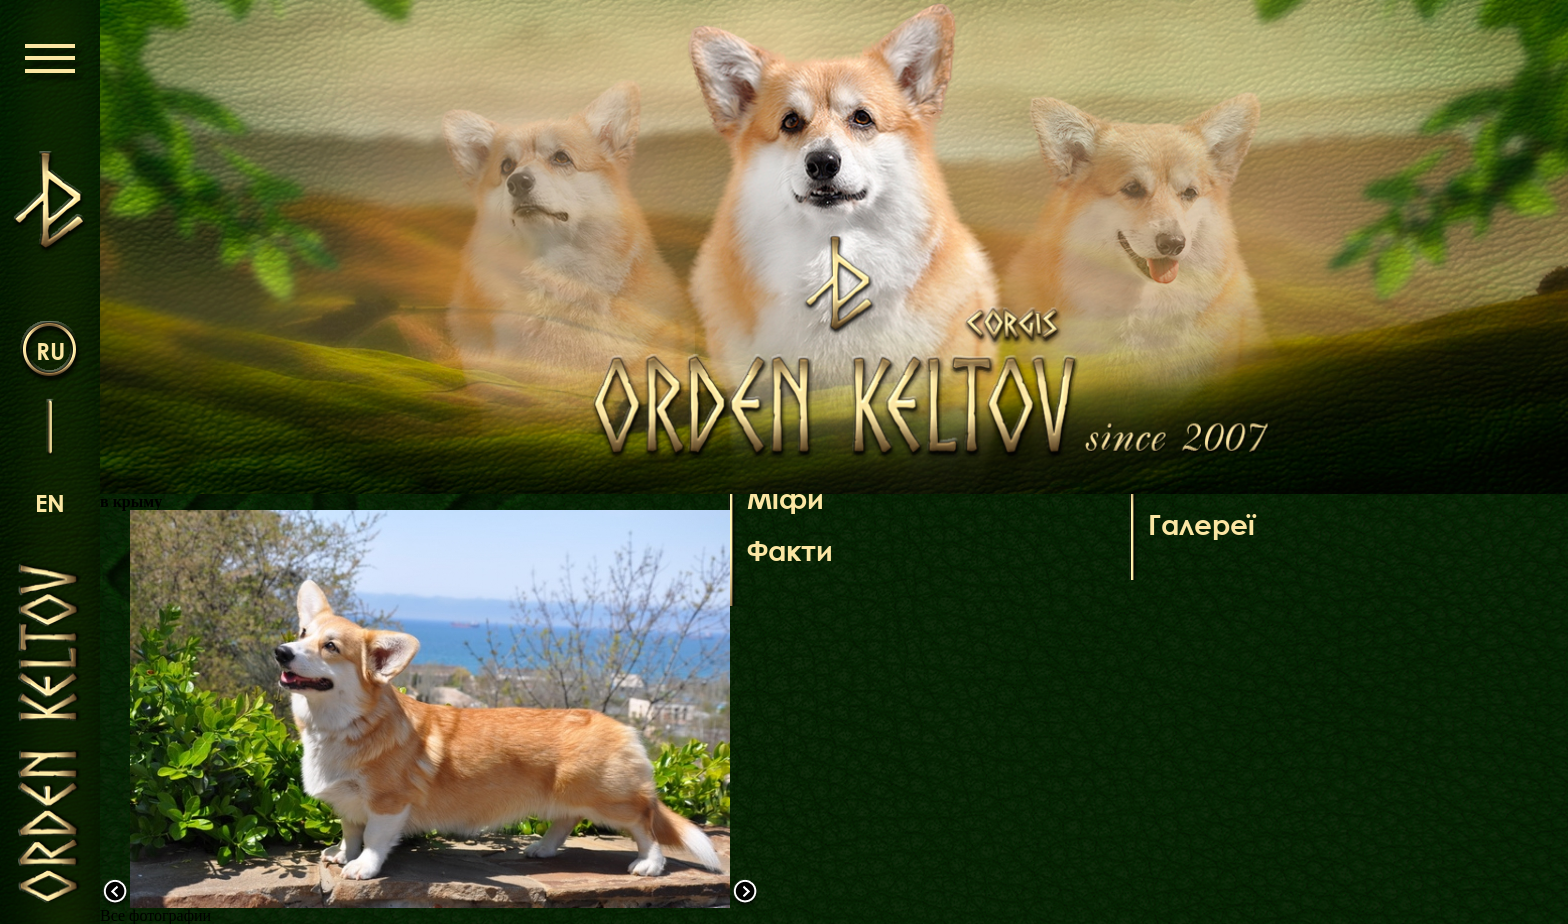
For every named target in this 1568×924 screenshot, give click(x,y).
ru (50, 350)
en (50, 502)
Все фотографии (155, 915)
